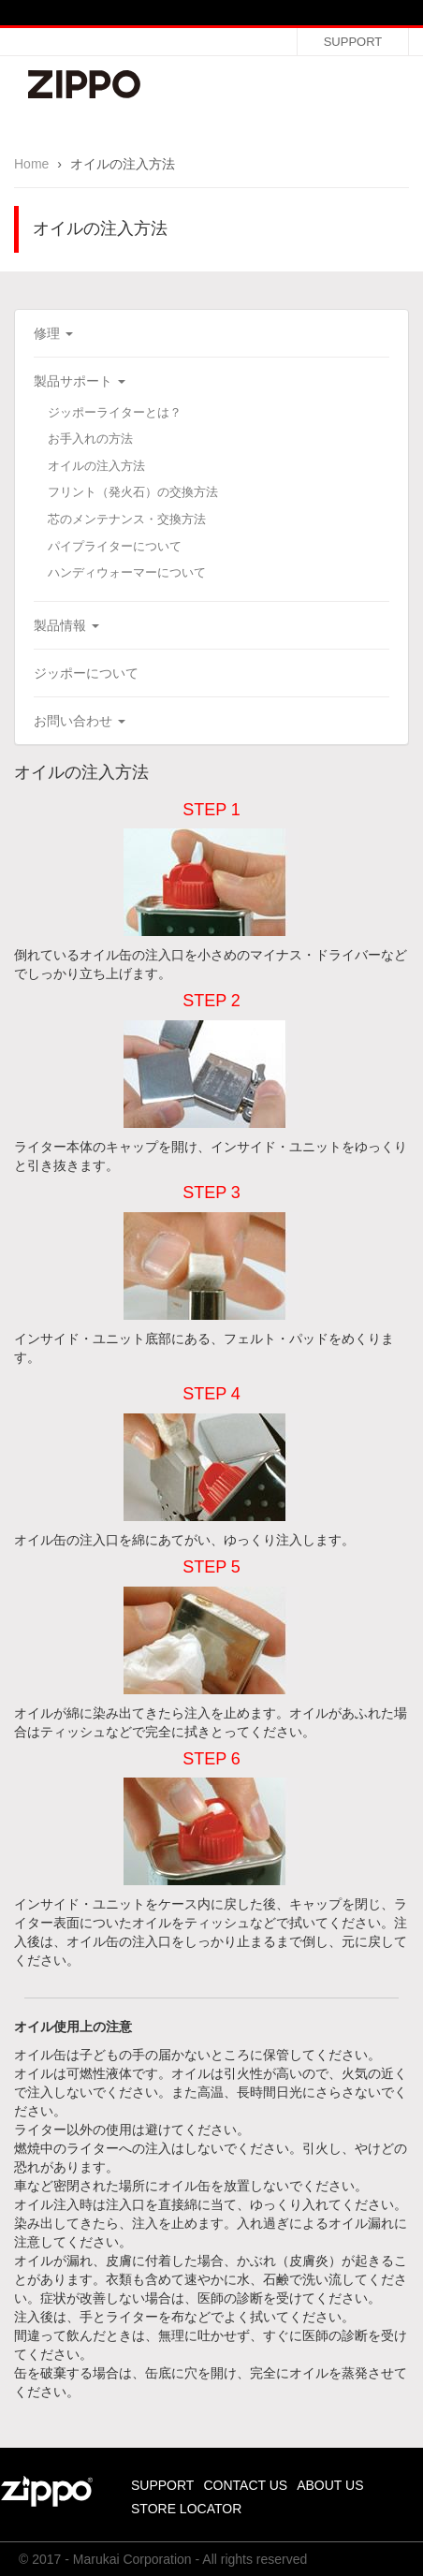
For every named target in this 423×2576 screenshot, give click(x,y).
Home (31, 163)
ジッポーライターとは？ (115, 412)
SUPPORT (353, 42)
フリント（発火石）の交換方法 (133, 492)
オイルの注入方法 (96, 466)
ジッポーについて (86, 673)
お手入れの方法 (90, 439)
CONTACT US (245, 2485)
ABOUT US (330, 2485)
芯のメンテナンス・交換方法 (127, 519)
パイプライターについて (115, 546)
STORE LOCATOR (186, 2508)
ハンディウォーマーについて (127, 572)
